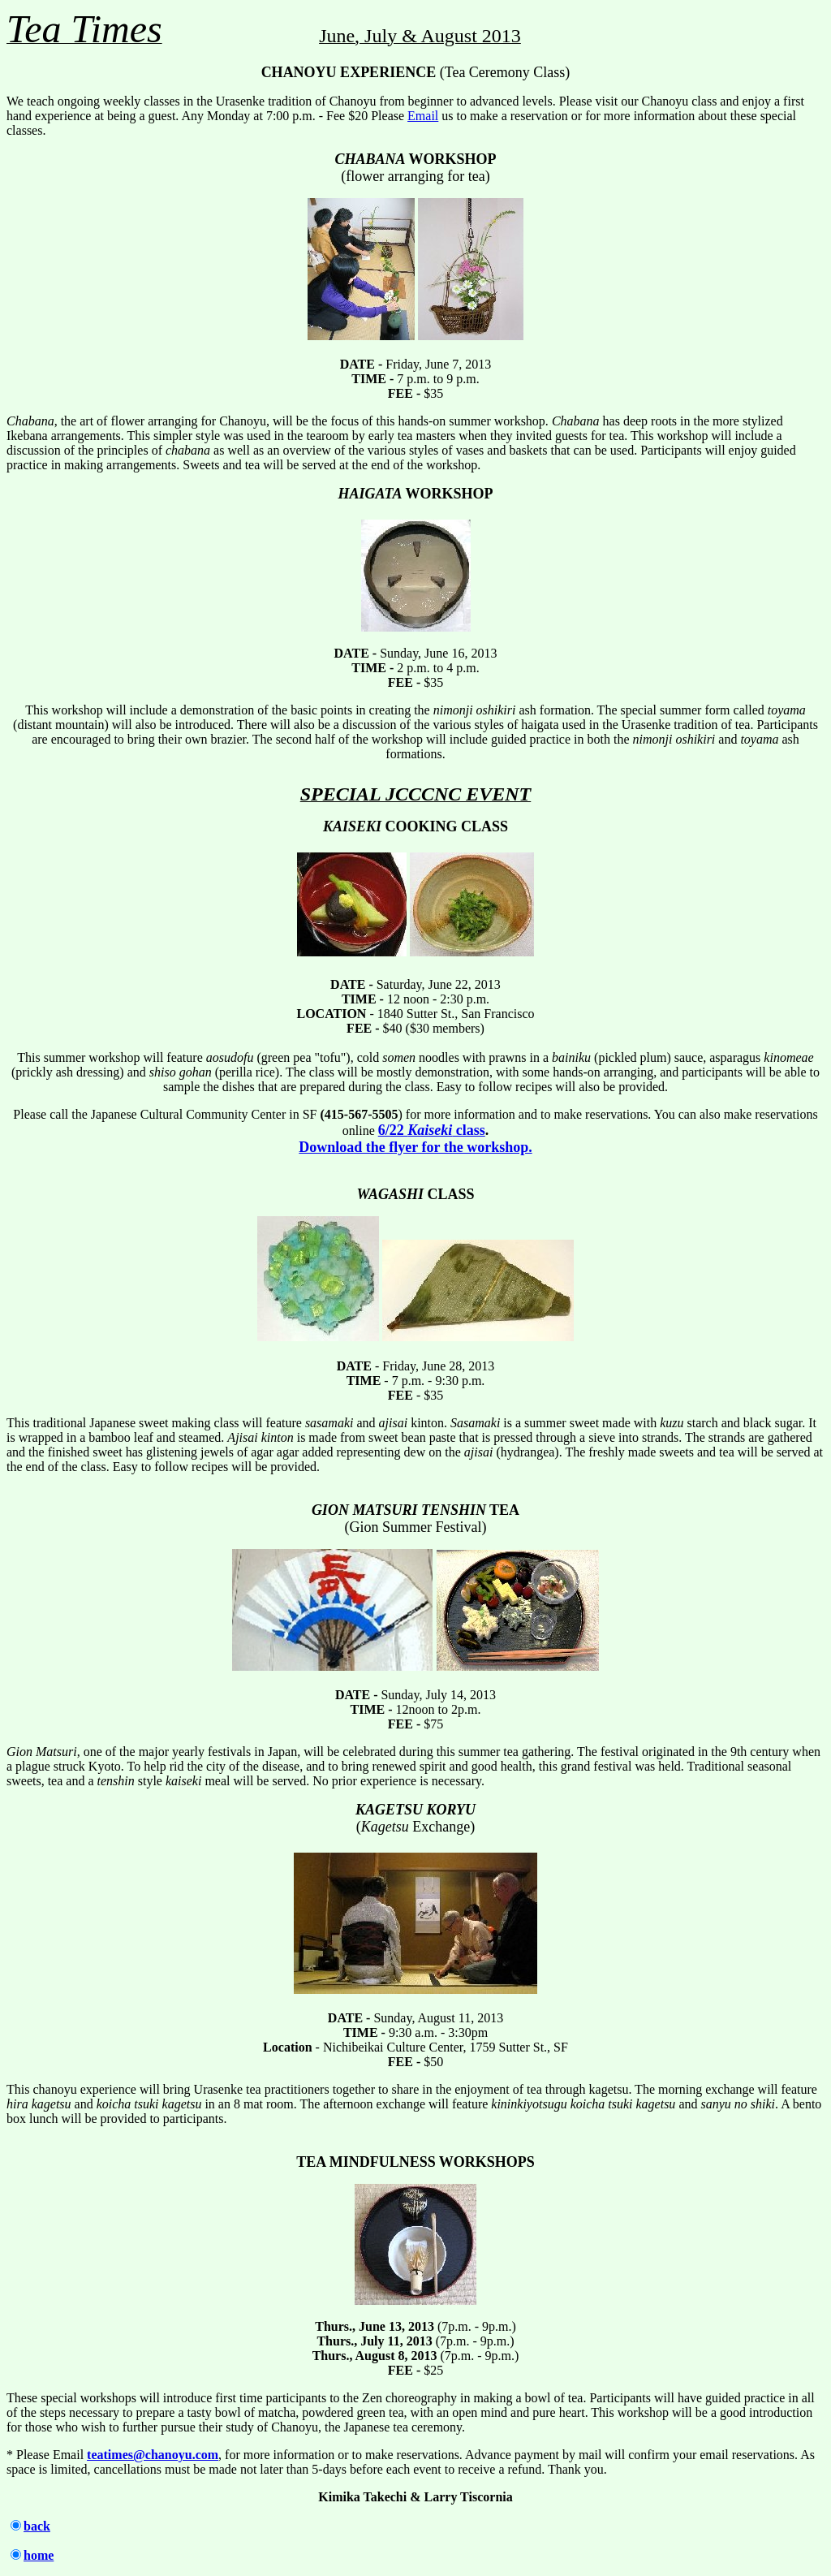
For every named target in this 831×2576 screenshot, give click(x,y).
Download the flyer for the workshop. (415, 1147)
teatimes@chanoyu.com (152, 2455)
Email (422, 116)
